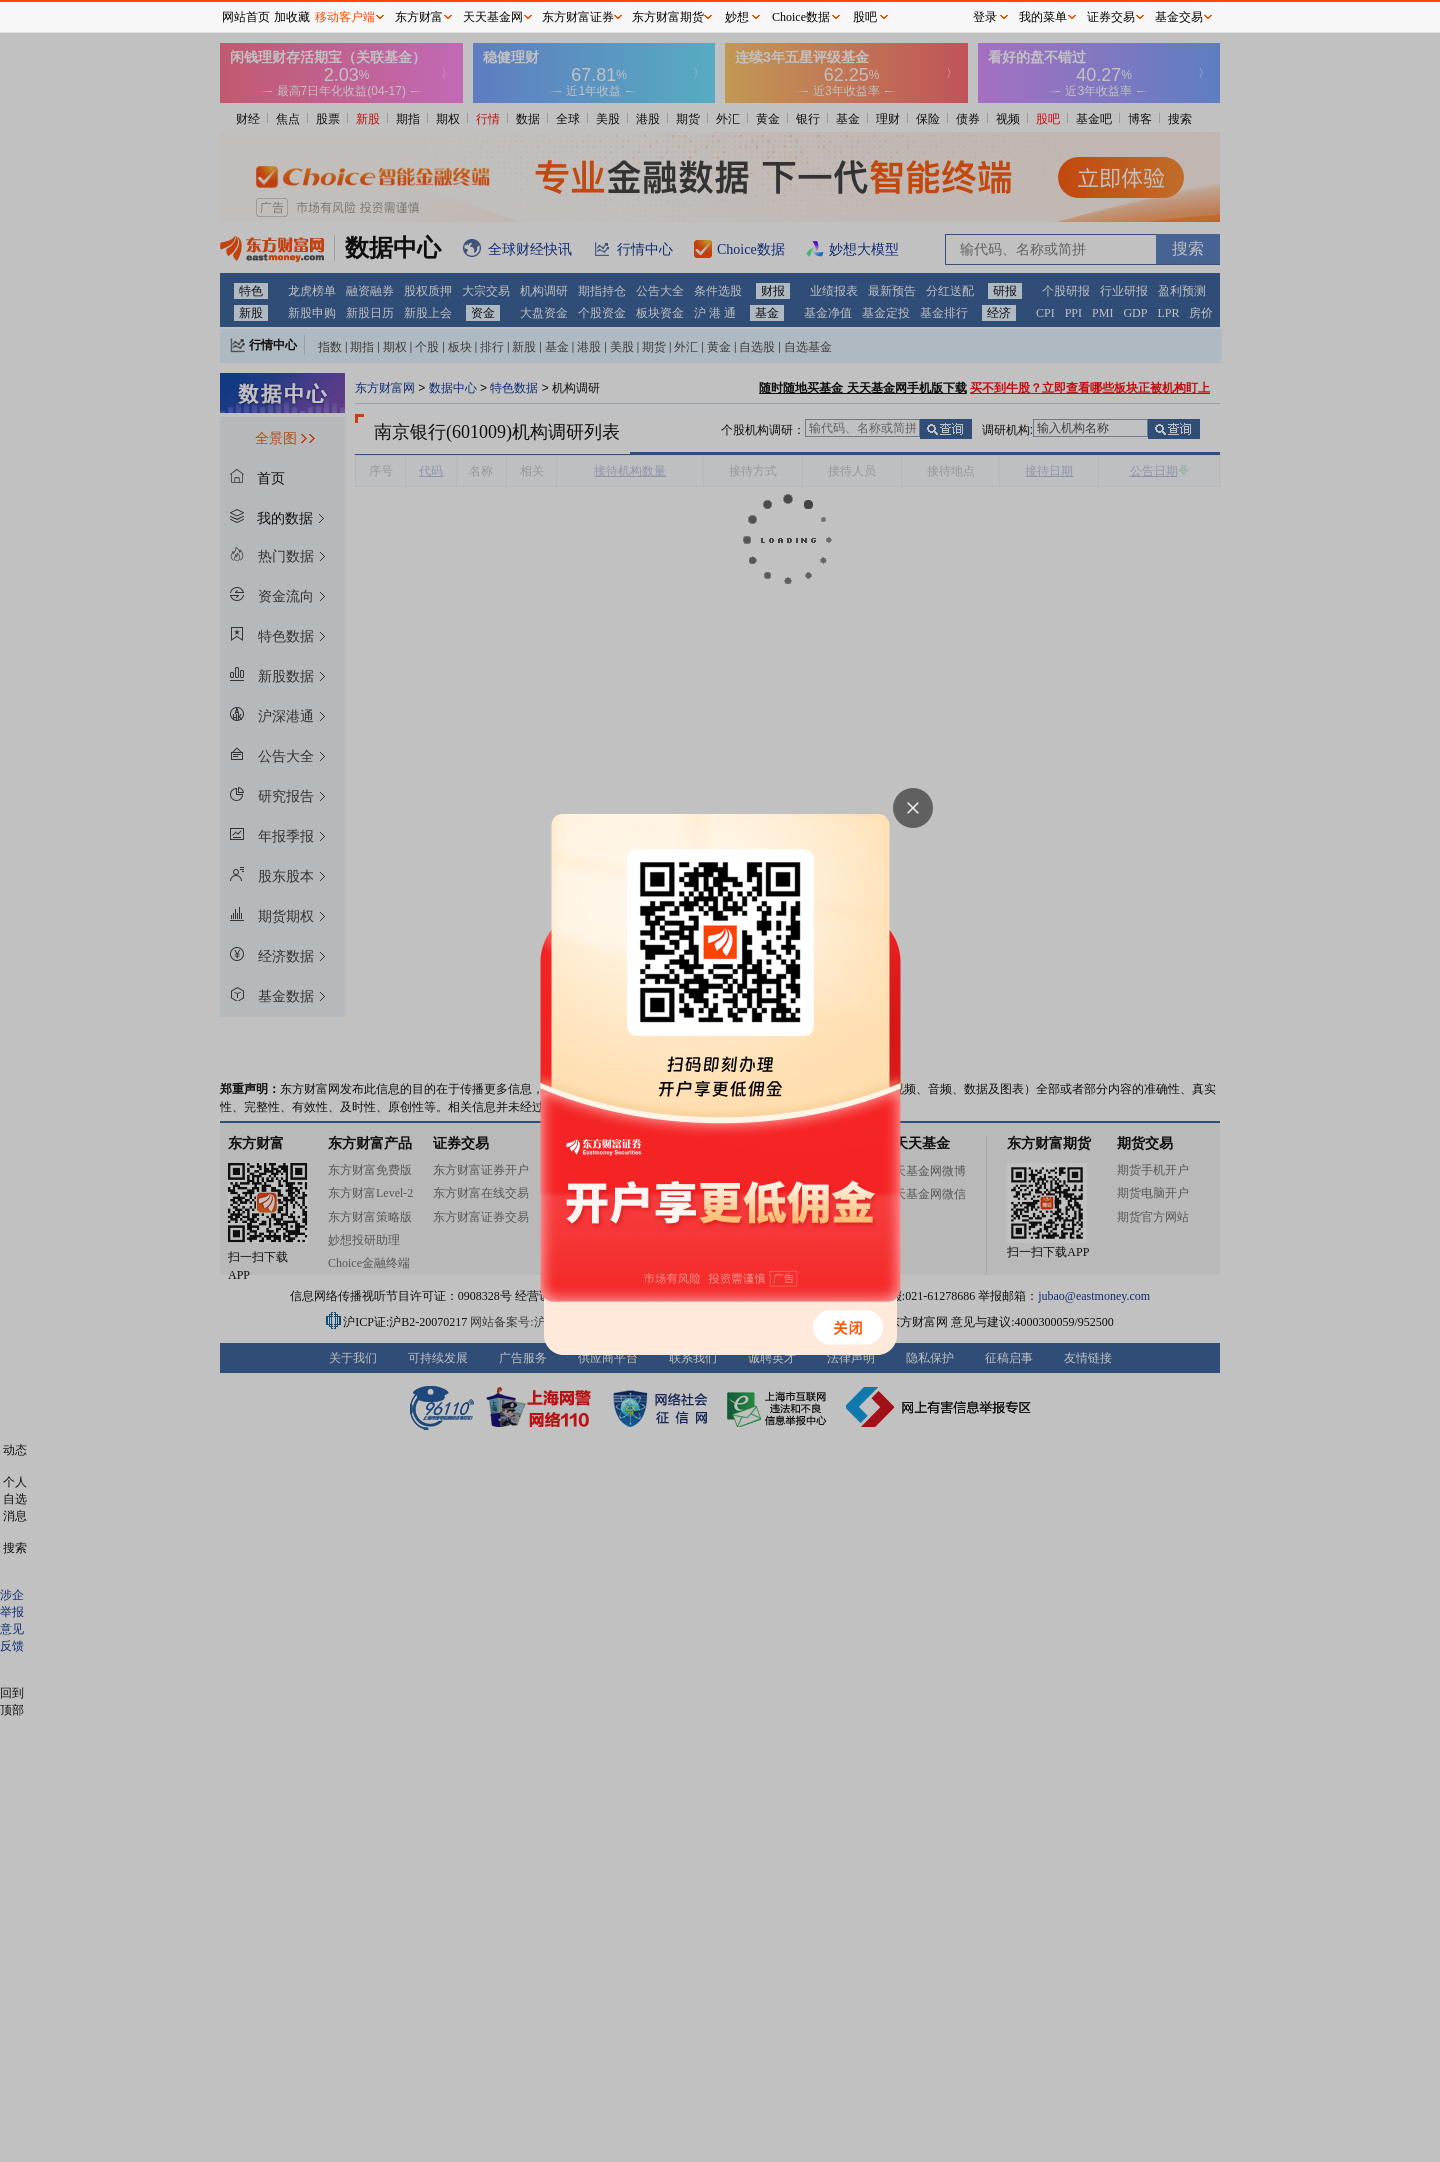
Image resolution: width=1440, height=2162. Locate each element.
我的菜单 (1043, 17)
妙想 (737, 17)
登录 (985, 17)
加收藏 (292, 17)
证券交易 (1111, 17)
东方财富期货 (668, 17)
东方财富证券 (578, 17)
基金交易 (1179, 17)
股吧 (865, 17)
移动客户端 (345, 17)
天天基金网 (493, 17)
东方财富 (419, 17)
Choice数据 (801, 17)
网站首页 (246, 17)
